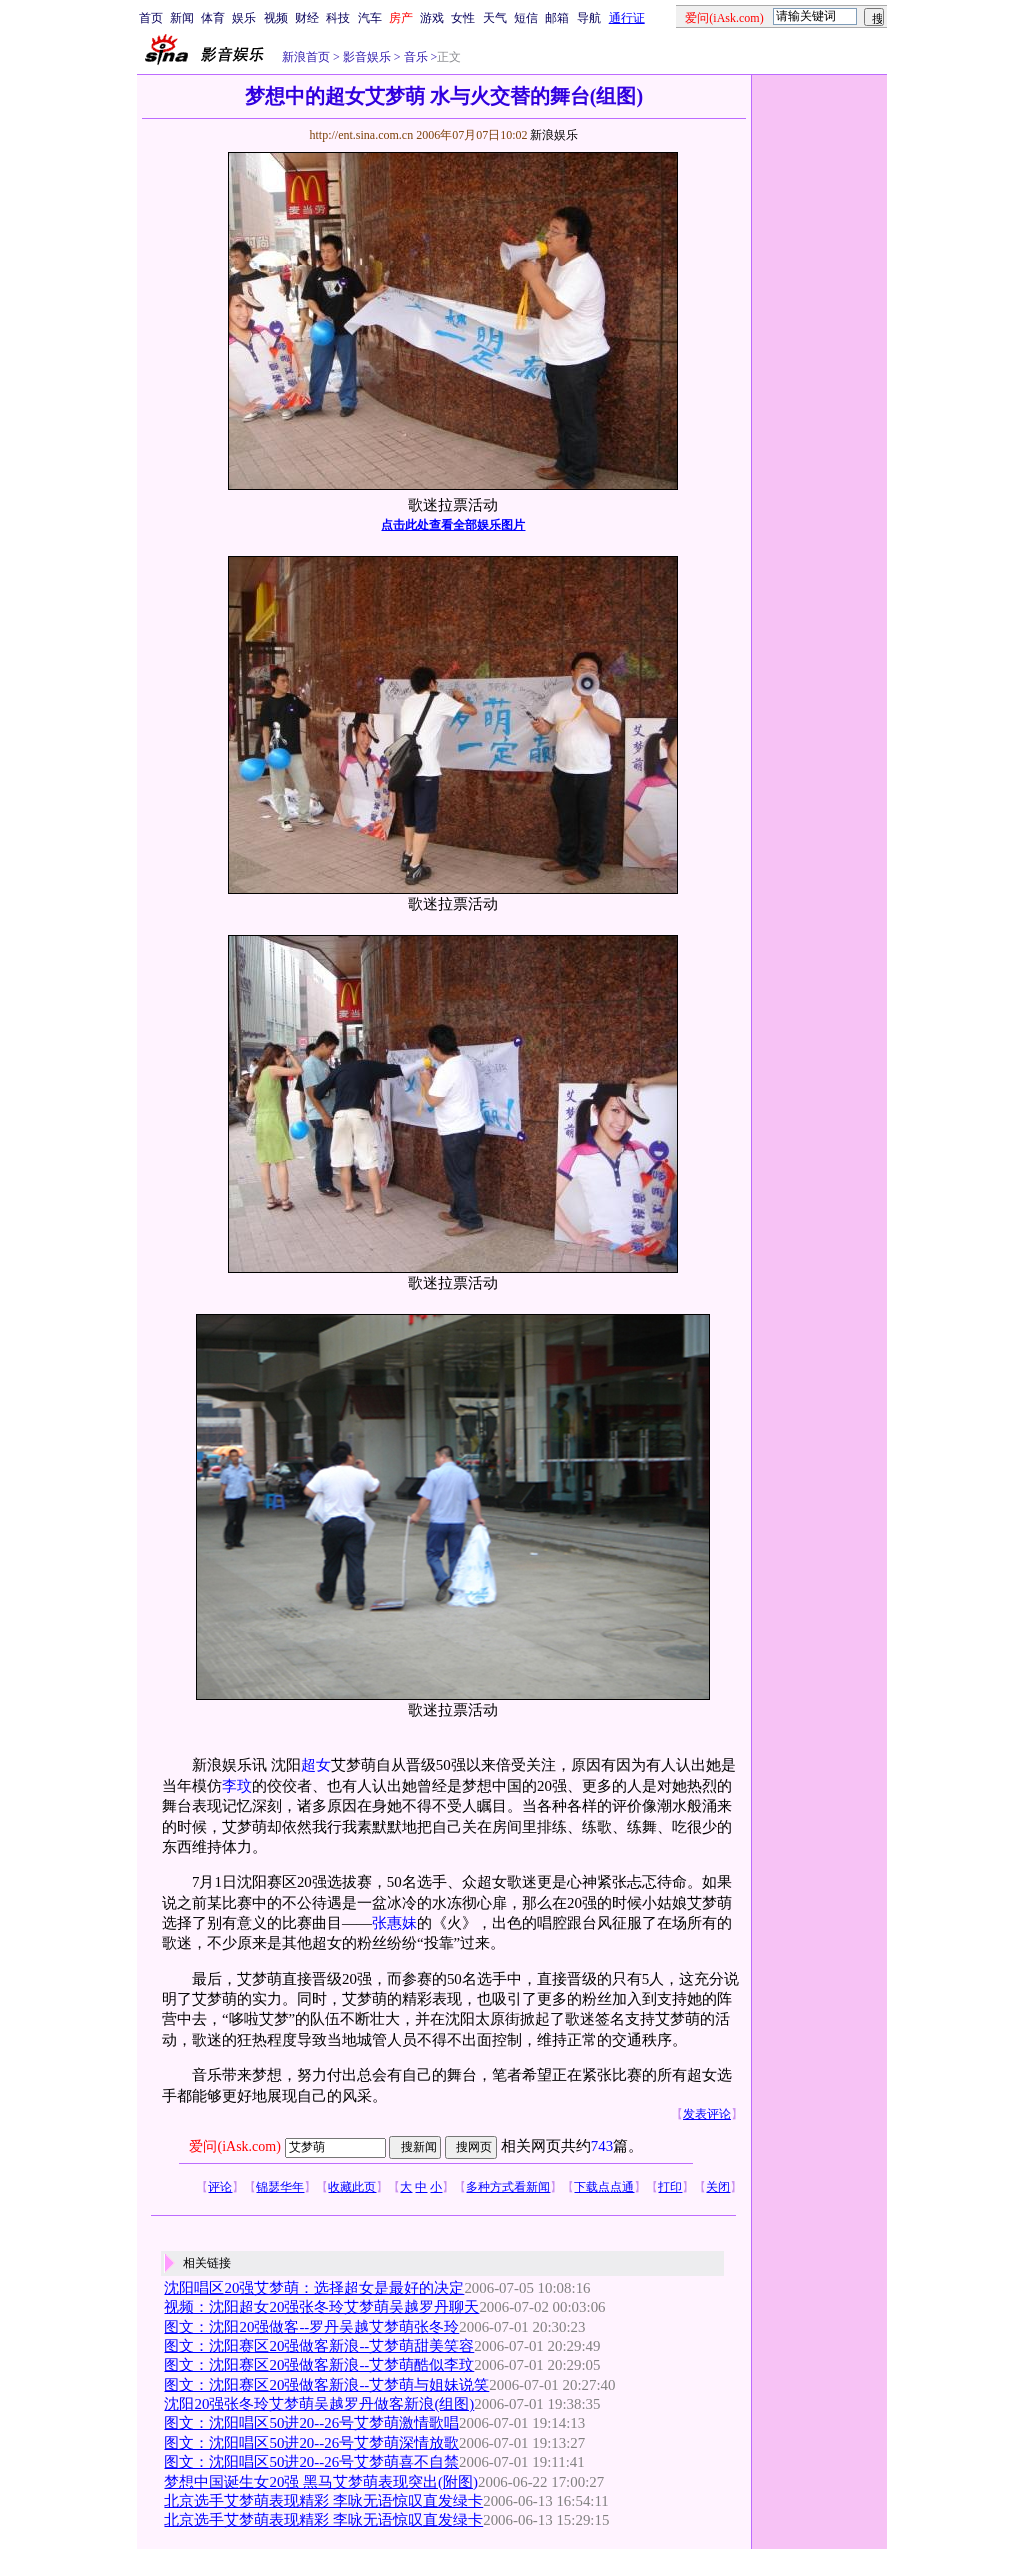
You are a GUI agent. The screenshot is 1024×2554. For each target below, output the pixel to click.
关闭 (718, 2187)
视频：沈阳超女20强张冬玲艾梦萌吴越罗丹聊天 (321, 2307)
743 (602, 2146)
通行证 (627, 18)
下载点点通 (604, 2187)
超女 (316, 1765)
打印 (670, 2187)
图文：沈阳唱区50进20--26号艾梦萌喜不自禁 (311, 2462)
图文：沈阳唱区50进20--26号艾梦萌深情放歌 (311, 2443)
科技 (338, 18)
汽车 (370, 18)
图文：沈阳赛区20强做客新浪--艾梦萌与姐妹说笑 (326, 2385)
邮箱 (557, 18)
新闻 (182, 18)
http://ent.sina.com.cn (362, 135)
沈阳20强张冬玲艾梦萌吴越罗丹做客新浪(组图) (319, 2404)
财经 (307, 18)
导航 (589, 18)
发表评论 (707, 2114)
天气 (495, 18)
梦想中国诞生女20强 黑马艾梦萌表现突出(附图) (321, 2482)
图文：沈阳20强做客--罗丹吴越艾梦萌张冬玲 (311, 2327)
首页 (151, 18)
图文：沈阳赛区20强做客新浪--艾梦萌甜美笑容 (319, 2346)
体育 (213, 18)
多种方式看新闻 (508, 2187)
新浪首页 (306, 57)
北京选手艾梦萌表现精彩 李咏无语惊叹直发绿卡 (323, 2501)
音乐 (414, 57)
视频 (276, 18)
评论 (220, 2187)
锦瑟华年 (280, 2187)
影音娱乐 (367, 57)
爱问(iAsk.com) (234, 2146)
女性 (463, 18)
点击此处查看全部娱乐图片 (453, 525)
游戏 (432, 18)
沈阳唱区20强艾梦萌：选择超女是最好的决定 (314, 2288)
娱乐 (244, 18)
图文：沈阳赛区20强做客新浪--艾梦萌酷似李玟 (319, 2365)
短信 (526, 18)
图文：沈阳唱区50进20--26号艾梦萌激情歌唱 (311, 2423)
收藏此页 (352, 2187)
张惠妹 (394, 1923)
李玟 (237, 1786)
